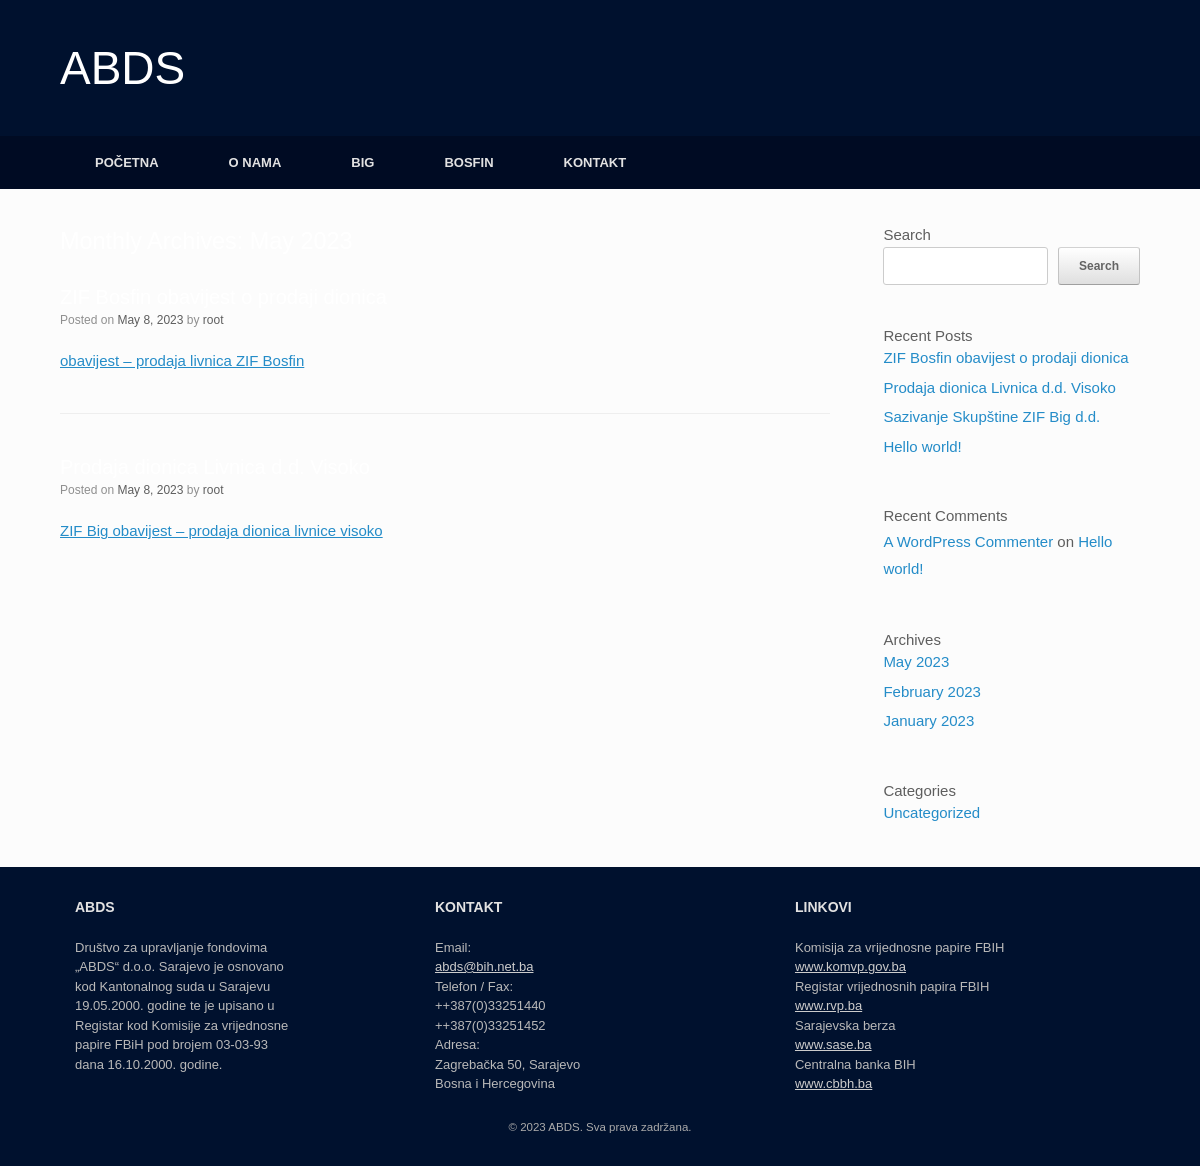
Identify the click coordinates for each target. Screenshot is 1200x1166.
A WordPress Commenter (968, 541)
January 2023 (928, 720)
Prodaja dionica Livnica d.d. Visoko (215, 467)
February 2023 (932, 691)
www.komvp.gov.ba (850, 966)
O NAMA (255, 162)
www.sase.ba (833, 1044)
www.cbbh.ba (833, 1083)
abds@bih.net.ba (484, 966)
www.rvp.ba (828, 1005)
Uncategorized (931, 812)
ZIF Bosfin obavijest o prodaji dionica (223, 297)
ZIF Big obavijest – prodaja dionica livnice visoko (221, 530)
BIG (362, 162)
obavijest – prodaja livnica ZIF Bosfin (182, 360)
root (213, 320)
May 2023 (916, 661)
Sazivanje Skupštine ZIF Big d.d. (991, 416)
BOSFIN (468, 162)
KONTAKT (595, 162)
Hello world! (922, 446)
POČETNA (127, 162)
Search (907, 234)
